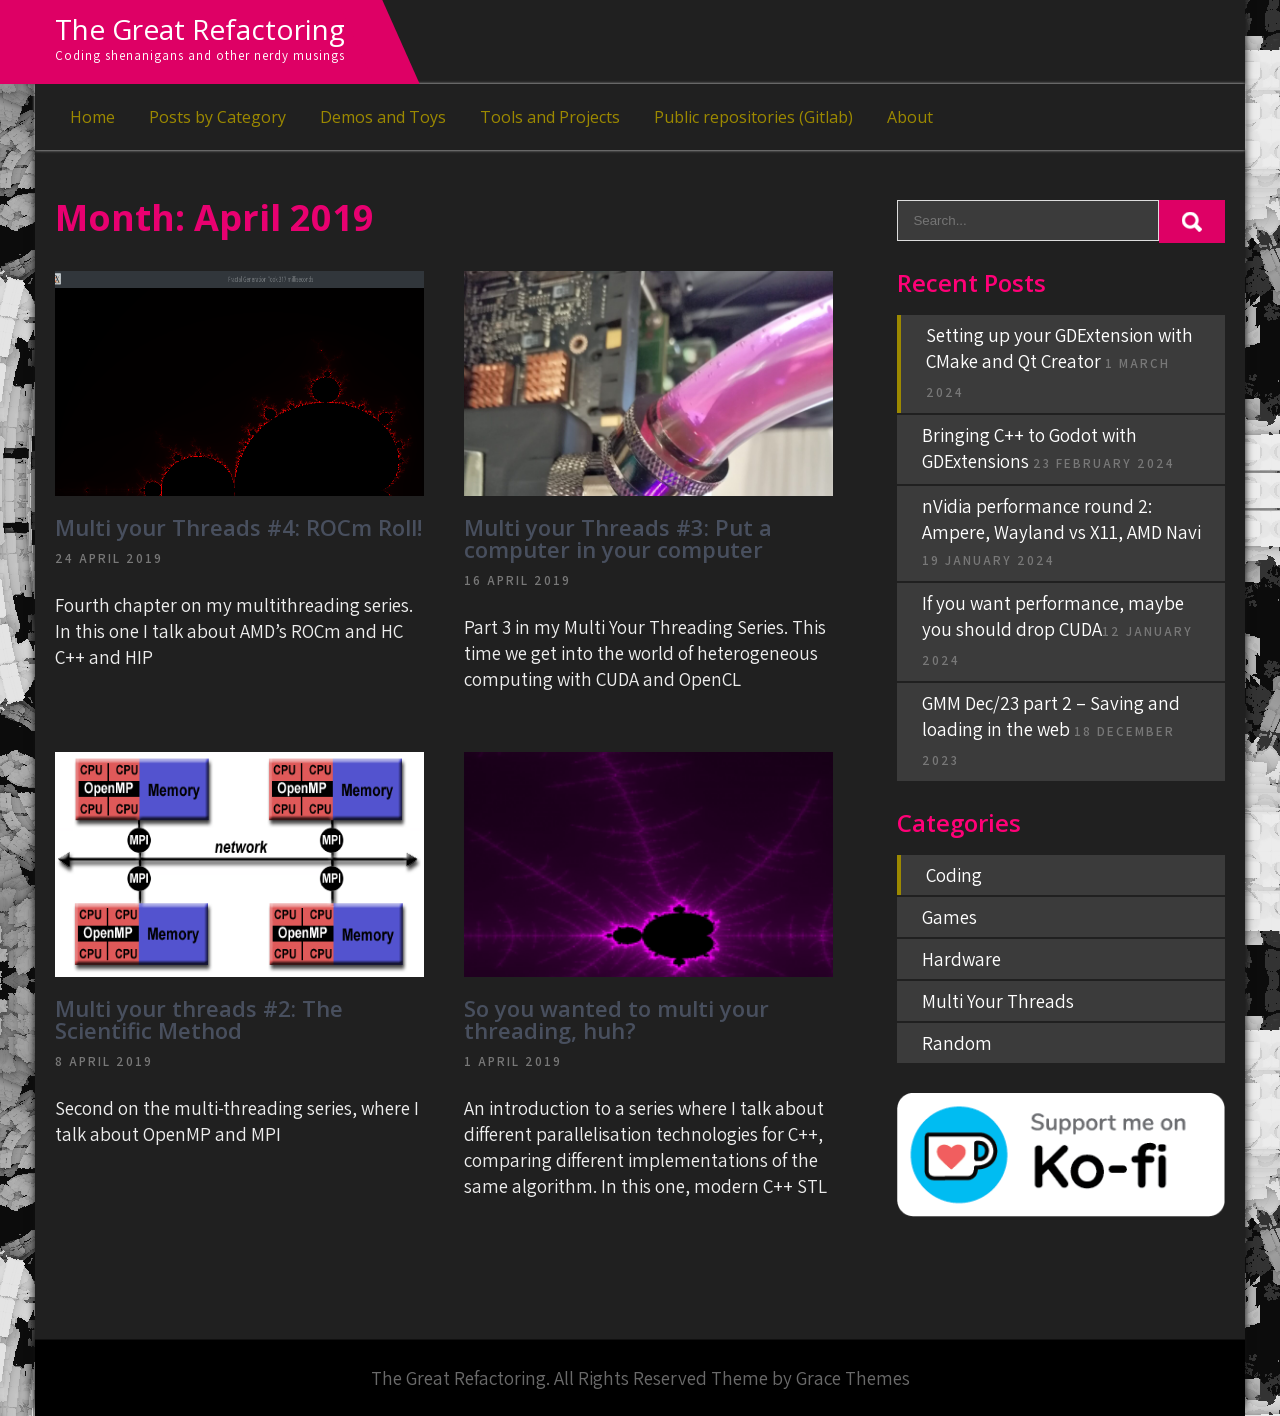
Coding (954, 875)
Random (957, 1043)
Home (92, 117)
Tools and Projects (550, 117)
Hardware (961, 959)
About (910, 117)
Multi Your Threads (998, 1001)
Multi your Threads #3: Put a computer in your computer (618, 538)
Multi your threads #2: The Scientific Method (199, 1019)
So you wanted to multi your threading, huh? (616, 1019)
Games (949, 917)
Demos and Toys (383, 117)
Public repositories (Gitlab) (753, 117)
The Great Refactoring (200, 29)
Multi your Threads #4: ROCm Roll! (238, 527)
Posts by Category (217, 117)
